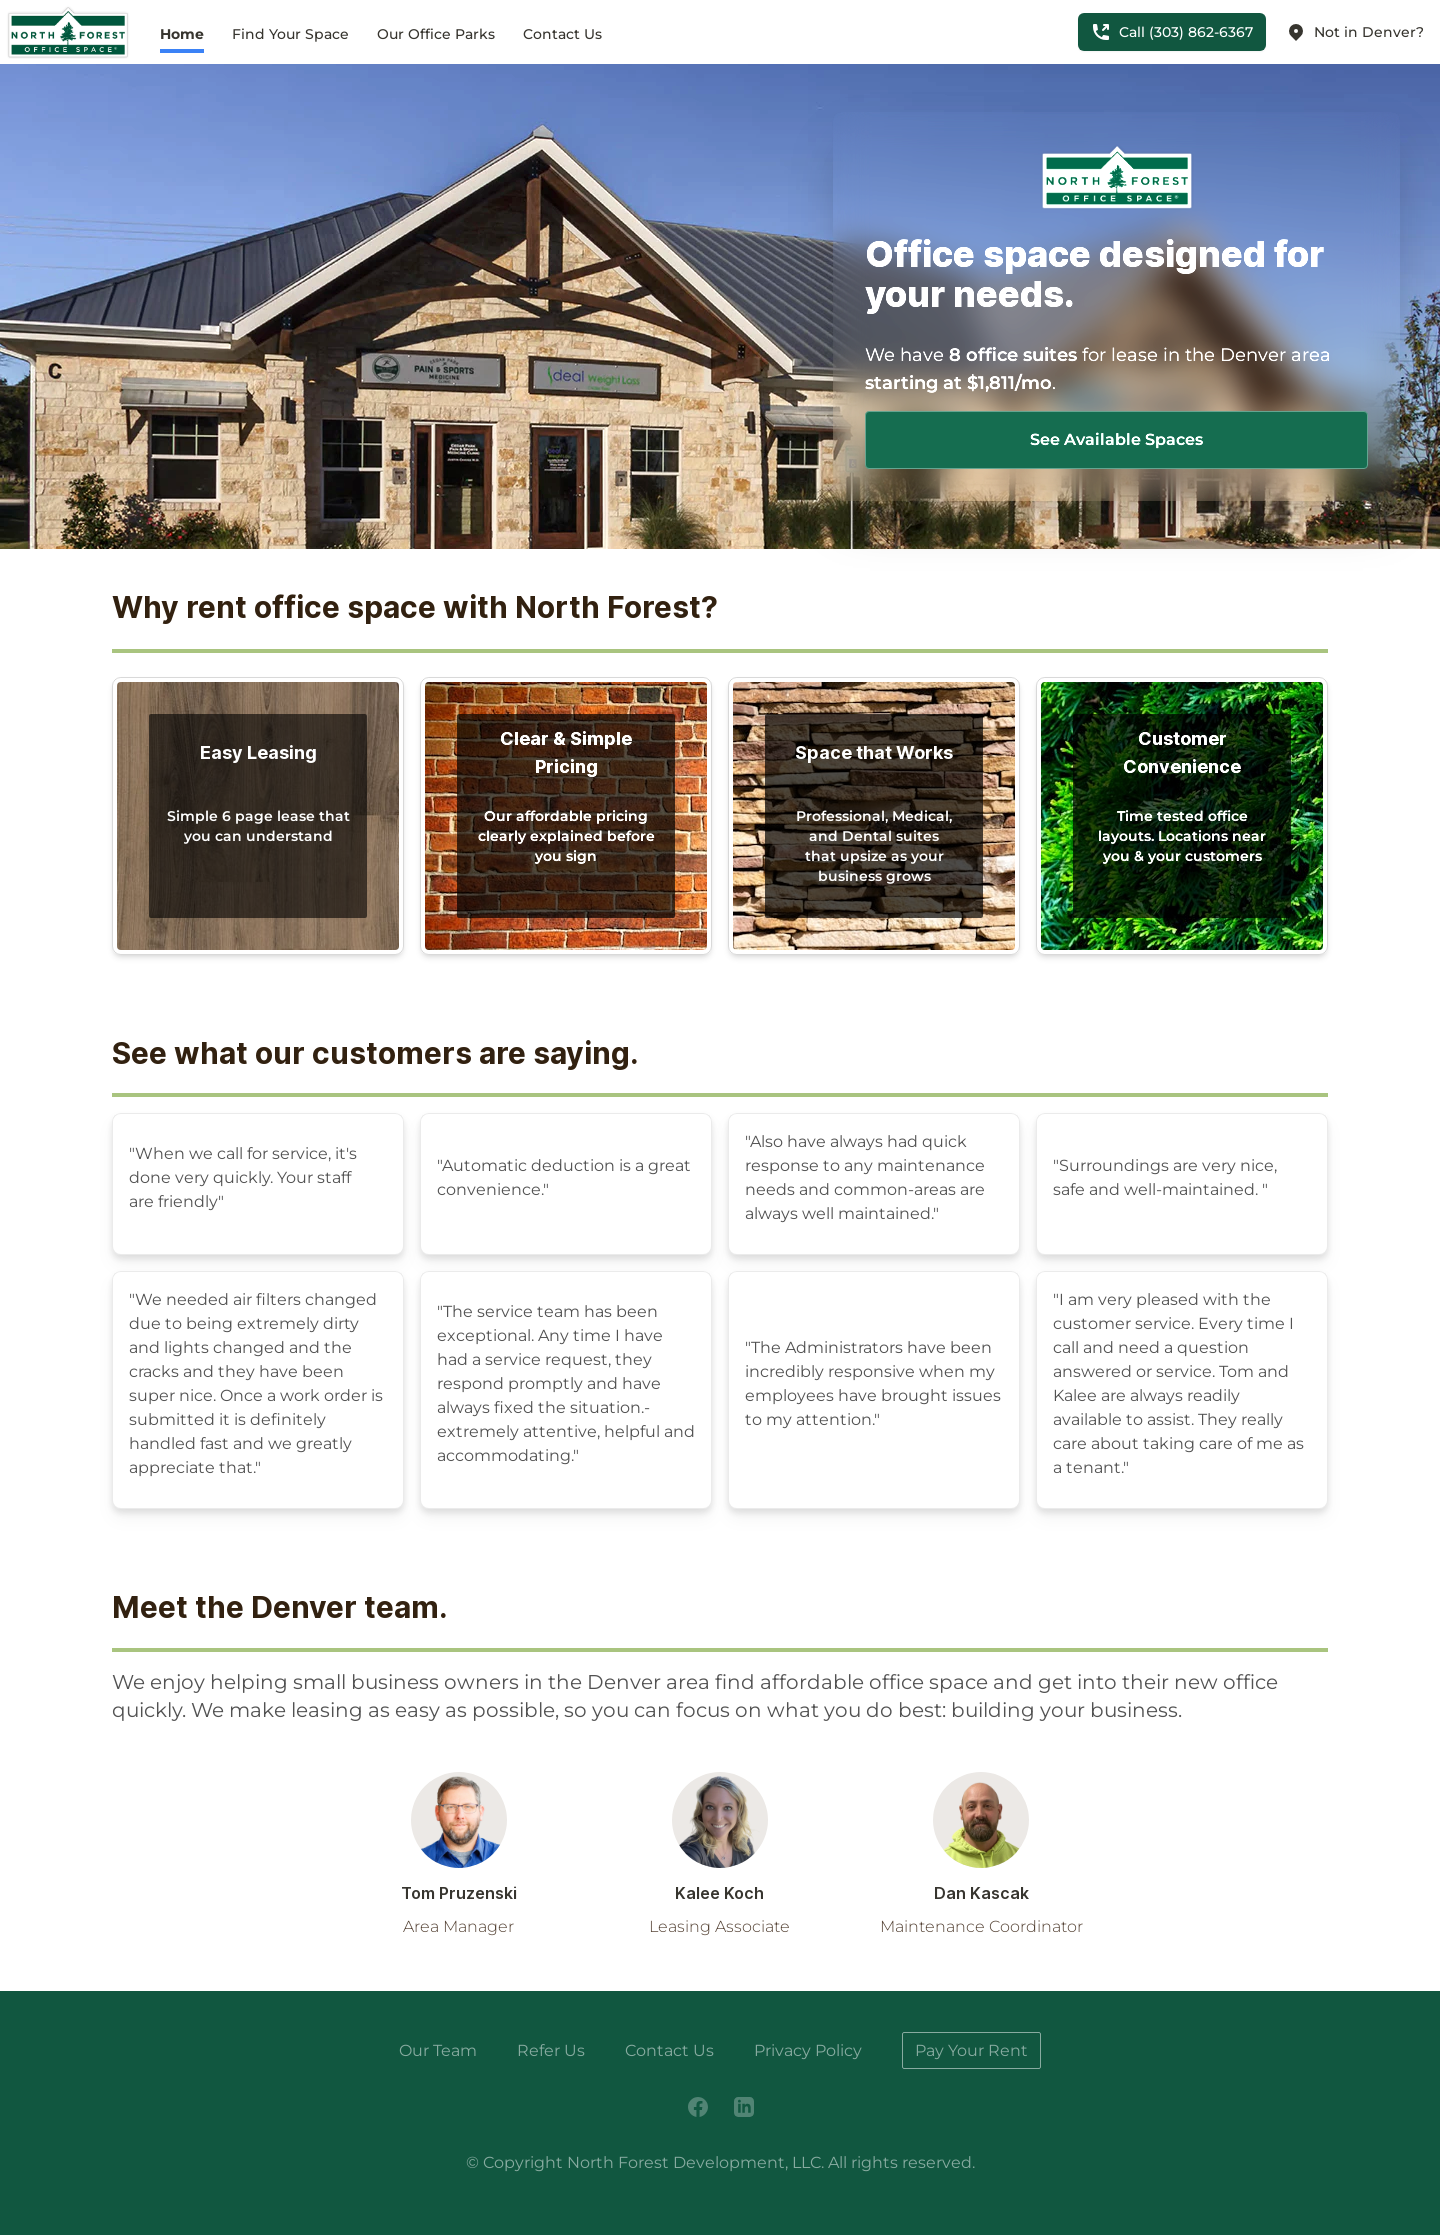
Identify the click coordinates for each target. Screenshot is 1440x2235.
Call (1172, 32)
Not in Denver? (1355, 32)
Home (182, 34)
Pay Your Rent (971, 2050)
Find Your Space (290, 34)
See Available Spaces (1116, 439)
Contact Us (562, 34)
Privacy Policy (808, 2050)
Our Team (438, 2050)
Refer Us (551, 2050)
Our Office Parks (436, 34)
